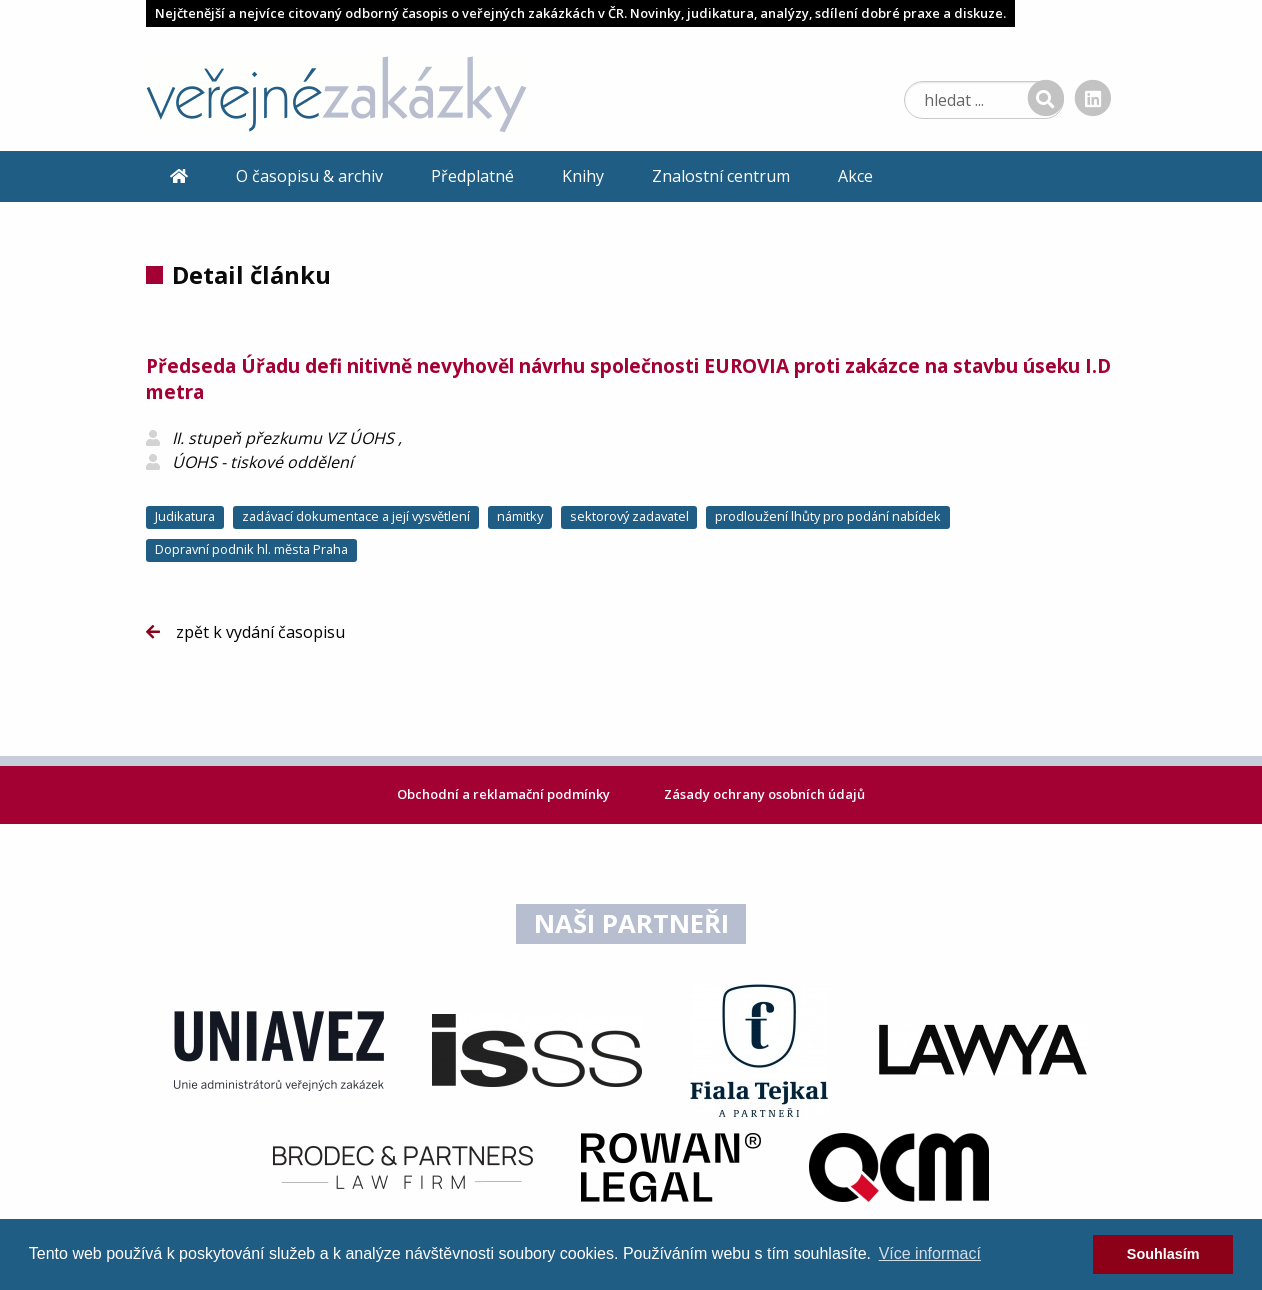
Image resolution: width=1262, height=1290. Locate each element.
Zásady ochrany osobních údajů (764, 794)
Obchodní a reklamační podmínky (505, 794)
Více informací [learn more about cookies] (930, 1253)
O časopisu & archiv (309, 176)
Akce (855, 176)
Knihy (583, 176)
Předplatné (472, 176)
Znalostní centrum (721, 176)
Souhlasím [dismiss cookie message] (1163, 1254)
